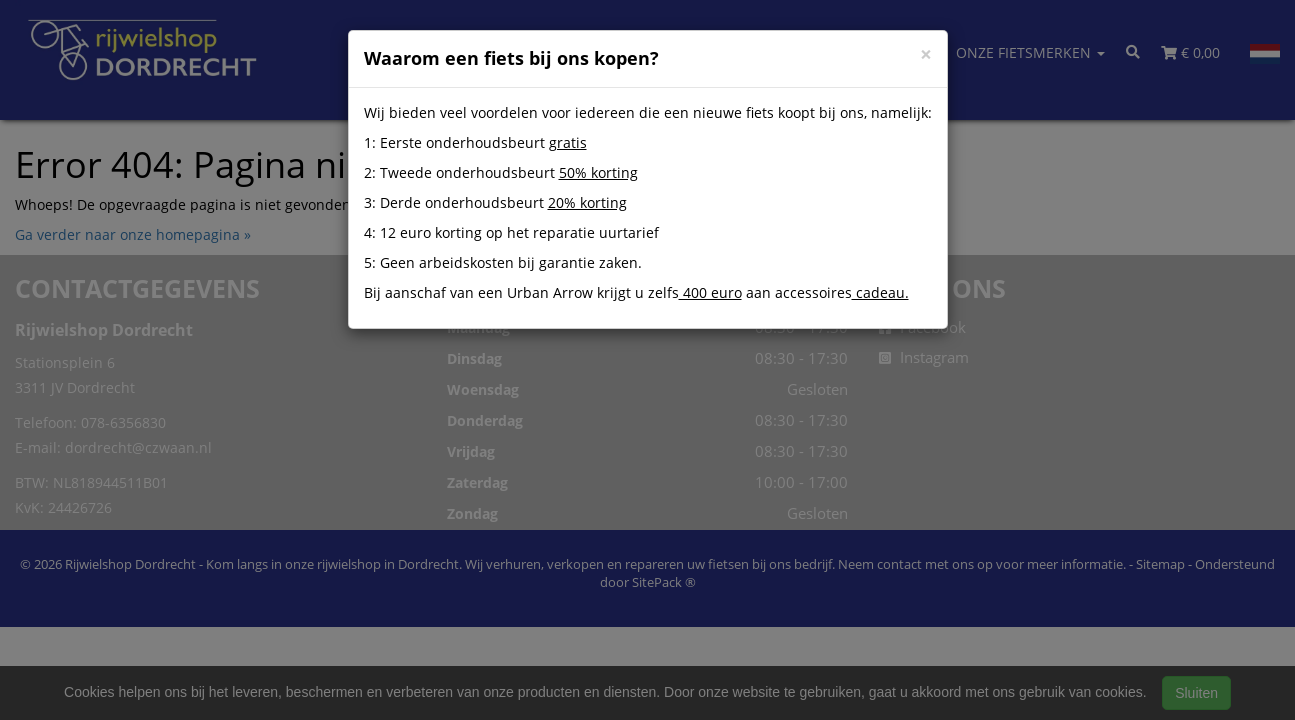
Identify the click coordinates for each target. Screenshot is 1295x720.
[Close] (926, 54)
